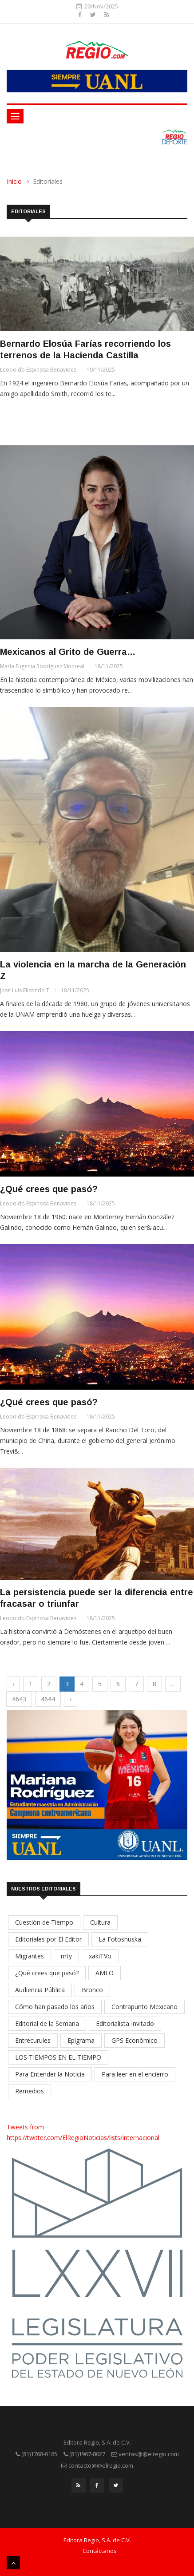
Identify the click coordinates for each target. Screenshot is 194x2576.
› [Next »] (70, 1699)
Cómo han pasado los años (55, 2006)
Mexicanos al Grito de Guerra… (67, 652)
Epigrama (81, 2040)
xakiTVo (100, 1956)
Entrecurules (33, 2040)
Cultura (100, 1922)
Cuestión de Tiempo (44, 1922)
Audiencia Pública (40, 1990)
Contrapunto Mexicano (144, 2006)
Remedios (29, 2091)
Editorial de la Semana (47, 2023)
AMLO (104, 1973)
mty (66, 1956)
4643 (19, 1699)
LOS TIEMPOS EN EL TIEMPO (58, 2057)
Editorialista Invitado (125, 2023)
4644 (48, 1699)
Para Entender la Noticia (50, 2074)
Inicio (14, 181)
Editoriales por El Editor (48, 1939)
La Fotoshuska (120, 1939)
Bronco (92, 1990)
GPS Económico (134, 2040)
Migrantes (29, 1956)
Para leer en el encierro (135, 2074)
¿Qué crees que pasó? (49, 1189)
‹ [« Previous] (13, 1684)
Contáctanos (100, 2550)
